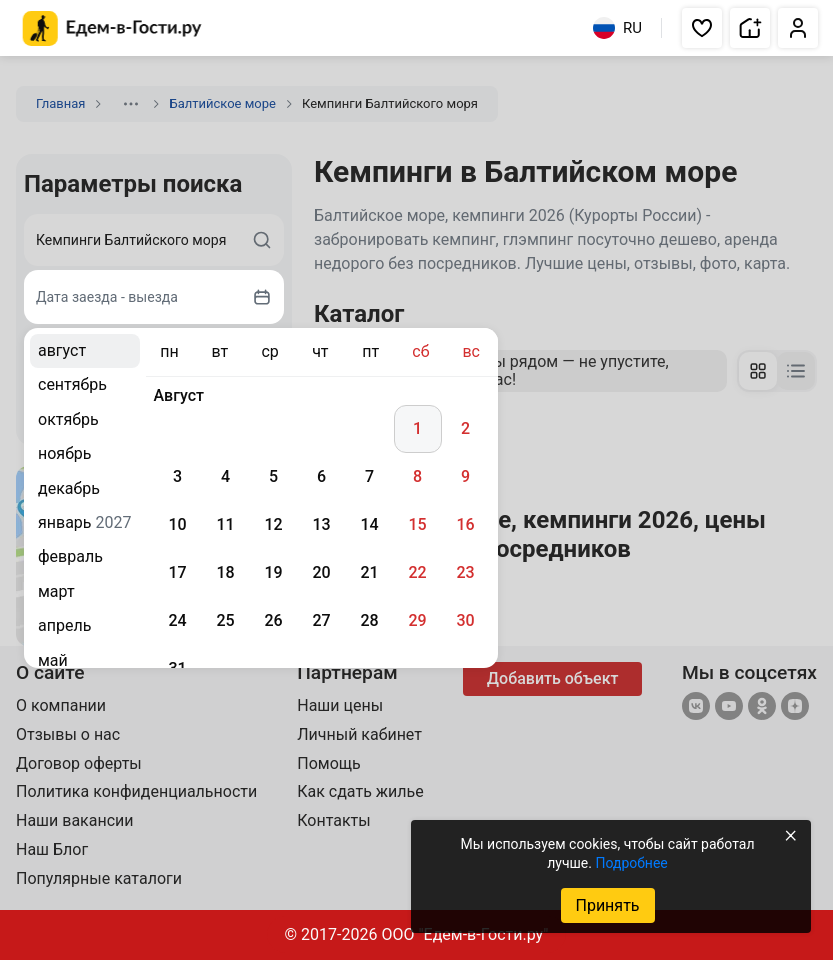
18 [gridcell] (225, 572)
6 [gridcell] (321, 476)
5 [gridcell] (273, 476)
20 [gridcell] (321, 572)
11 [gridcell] (225, 524)
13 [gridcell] (321, 524)
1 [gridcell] (417, 428)
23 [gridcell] (465, 572)
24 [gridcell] (177, 620)
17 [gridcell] (177, 572)
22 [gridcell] (417, 572)
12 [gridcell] (273, 524)
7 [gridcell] (369, 476)
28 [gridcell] (369, 620)
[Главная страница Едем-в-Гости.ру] (112, 28)
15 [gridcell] (417, 524)
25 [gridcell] (225, 620)
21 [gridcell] (369, 572)
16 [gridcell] (465, 524)
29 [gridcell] (417, 620)
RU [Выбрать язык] (617, 28)
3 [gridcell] (177, 476)
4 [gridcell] (225, 476)
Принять (607, 905)
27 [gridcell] (321, 620)
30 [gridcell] (465, 620)
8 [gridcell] (417, 476)
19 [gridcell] (273, 572)
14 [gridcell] (369, 524)
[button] (702, 28)
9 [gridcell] (465, 476)
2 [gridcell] (465, 428)
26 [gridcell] (273, 620)
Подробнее (631, 863)
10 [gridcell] (177, 524)
